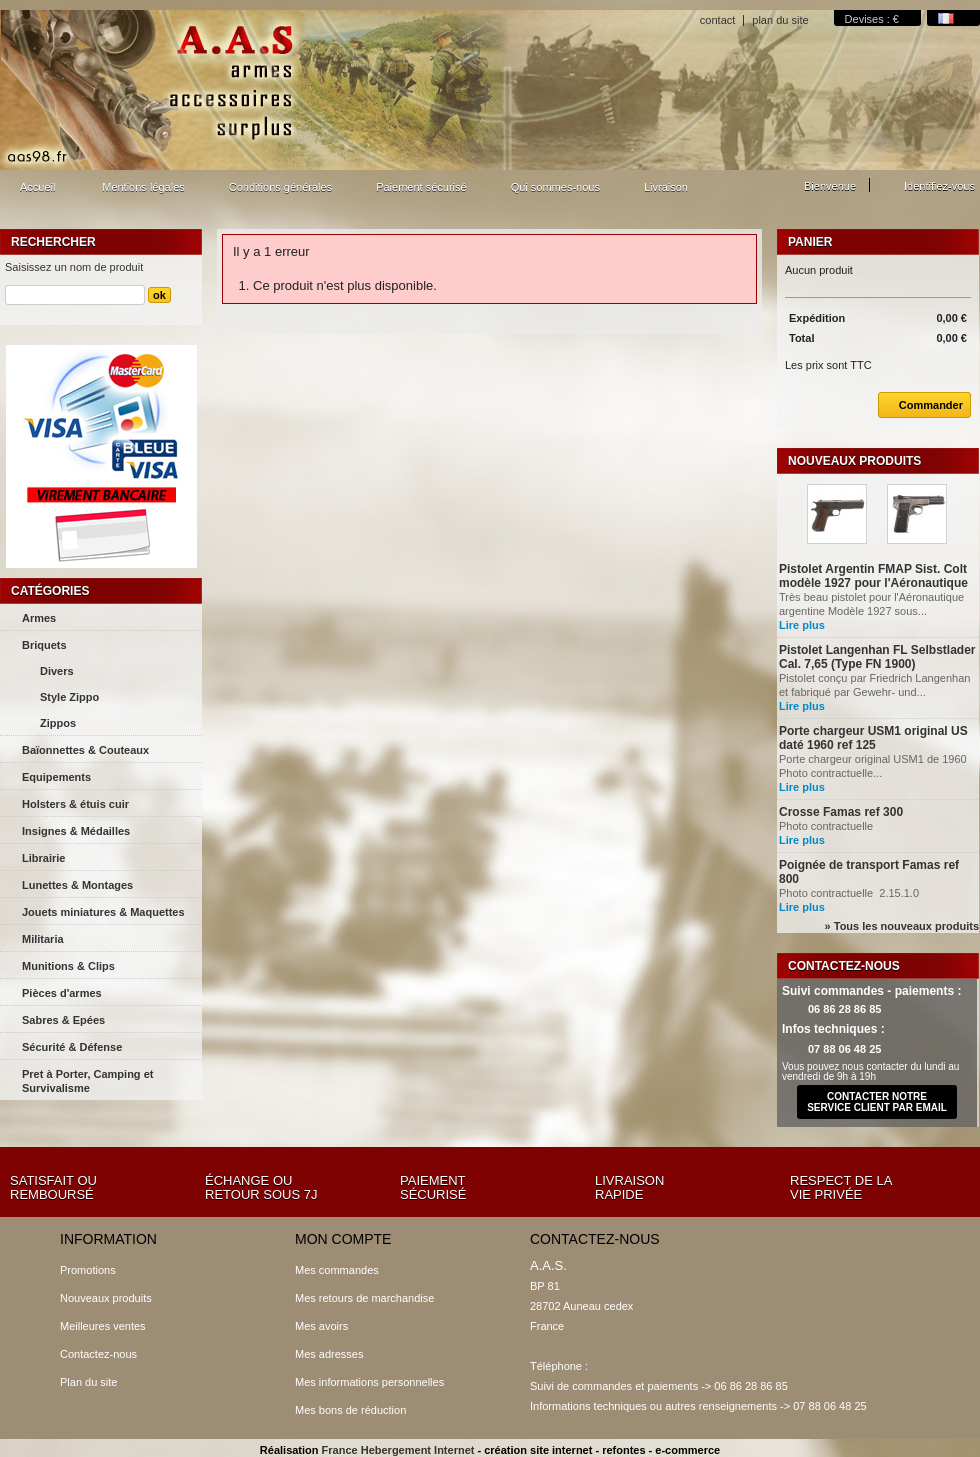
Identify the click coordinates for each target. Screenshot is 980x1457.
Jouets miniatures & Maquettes (103, 912)
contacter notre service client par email (877, 1102)
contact (717, 20)
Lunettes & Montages (77, 885)
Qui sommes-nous (555, 187)
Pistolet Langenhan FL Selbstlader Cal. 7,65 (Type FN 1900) (877, 657)
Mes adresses (329, 1354)
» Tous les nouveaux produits (902, 926)
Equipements (56, 777)
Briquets (44, 645)
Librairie (43, 858)
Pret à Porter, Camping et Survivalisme (87, 1081)
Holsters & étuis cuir (75, 804)
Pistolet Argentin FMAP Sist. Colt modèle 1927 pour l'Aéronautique (873, 576)
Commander (920, 405)
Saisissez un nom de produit (74, 267)
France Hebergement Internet (398, 1450)
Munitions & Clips (68, 966)
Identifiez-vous (939, 186)
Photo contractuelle (827, 826)
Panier (810, 242)
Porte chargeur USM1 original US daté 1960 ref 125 (873, 738)
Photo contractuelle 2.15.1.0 (849, 893)
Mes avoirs (321, 1326)
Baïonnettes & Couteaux (85, 750)
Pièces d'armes (62, 993)
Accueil (35, 192)
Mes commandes (337, 1270)
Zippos (58, 723)
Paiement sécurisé (421, 187)
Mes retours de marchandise (364, 1298)
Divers (57, 671)
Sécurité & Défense (72, 1047)
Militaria (43, 939)
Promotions (88, 1270)
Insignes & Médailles (76, 831)
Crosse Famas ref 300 (841, 812)
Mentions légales (143, 187)
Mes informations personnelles (369, 1382)
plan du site (780, 20)
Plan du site (88, 1382)
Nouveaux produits (854, 461)
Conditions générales (280, 187)
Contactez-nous (98, 1354)
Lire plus (802, 625)
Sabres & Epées (63, 1020)
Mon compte (343, 1239)
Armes (39, 618)
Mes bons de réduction (350, 1410)
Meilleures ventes (103, 1326)
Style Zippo (69, 697)
